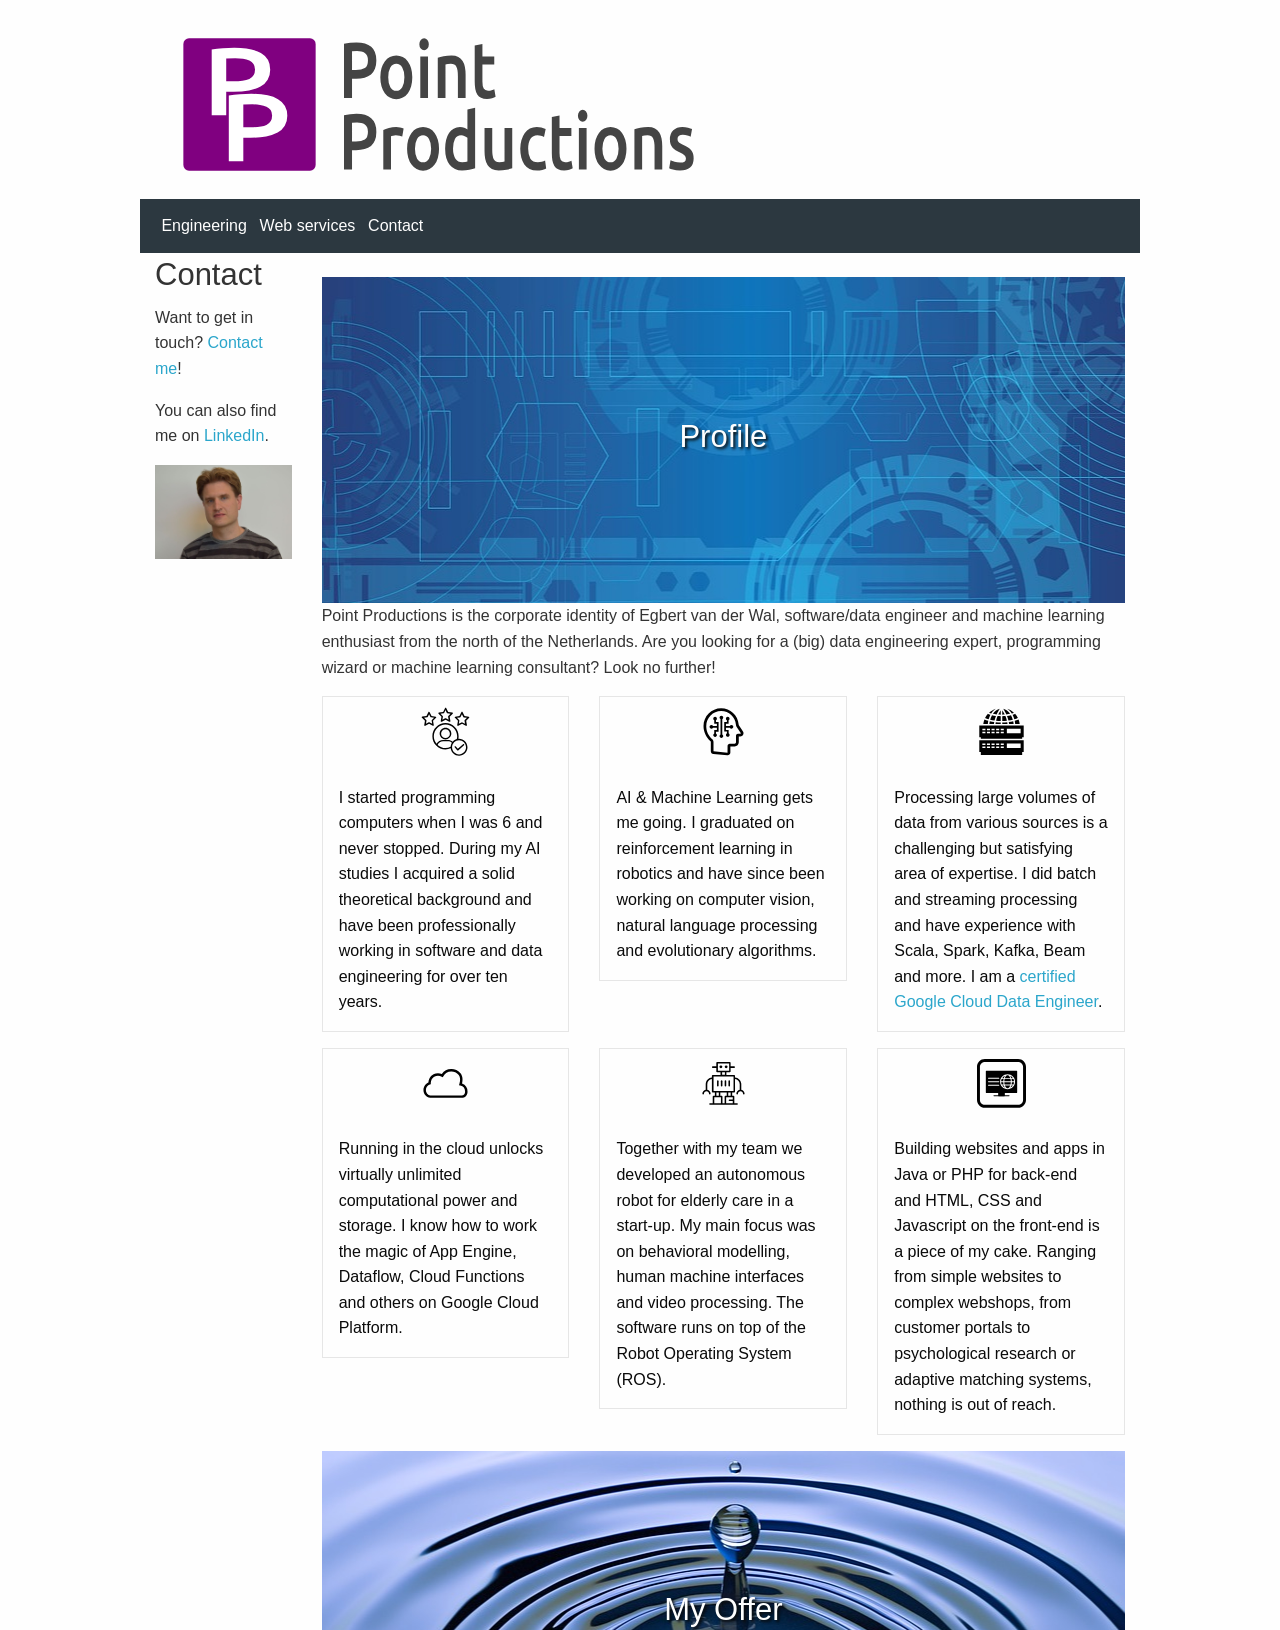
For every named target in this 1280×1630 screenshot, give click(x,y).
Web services (308, 225)
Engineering (203, 225)
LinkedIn (234, 435)
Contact (395, 225)
